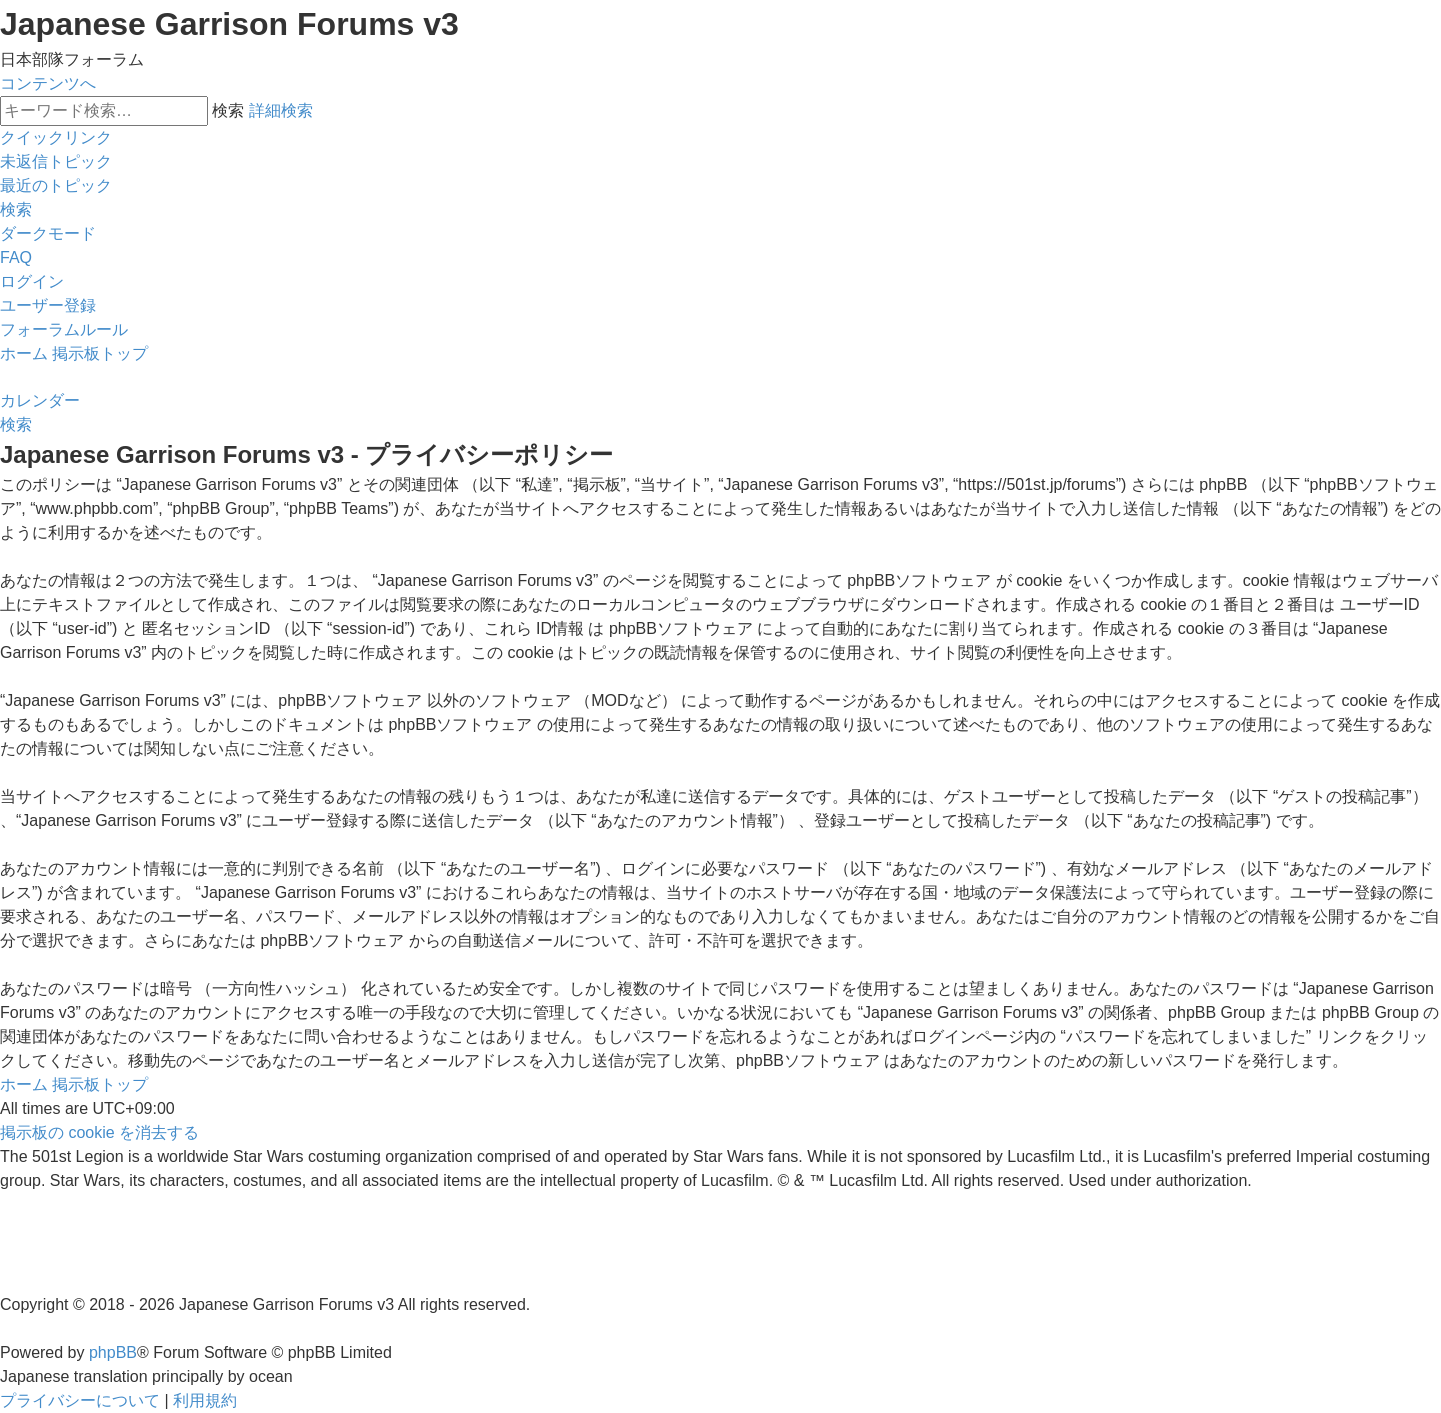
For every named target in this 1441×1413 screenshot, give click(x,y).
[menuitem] (56, 161)
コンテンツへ (48, 83)
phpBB (113, 1352)
